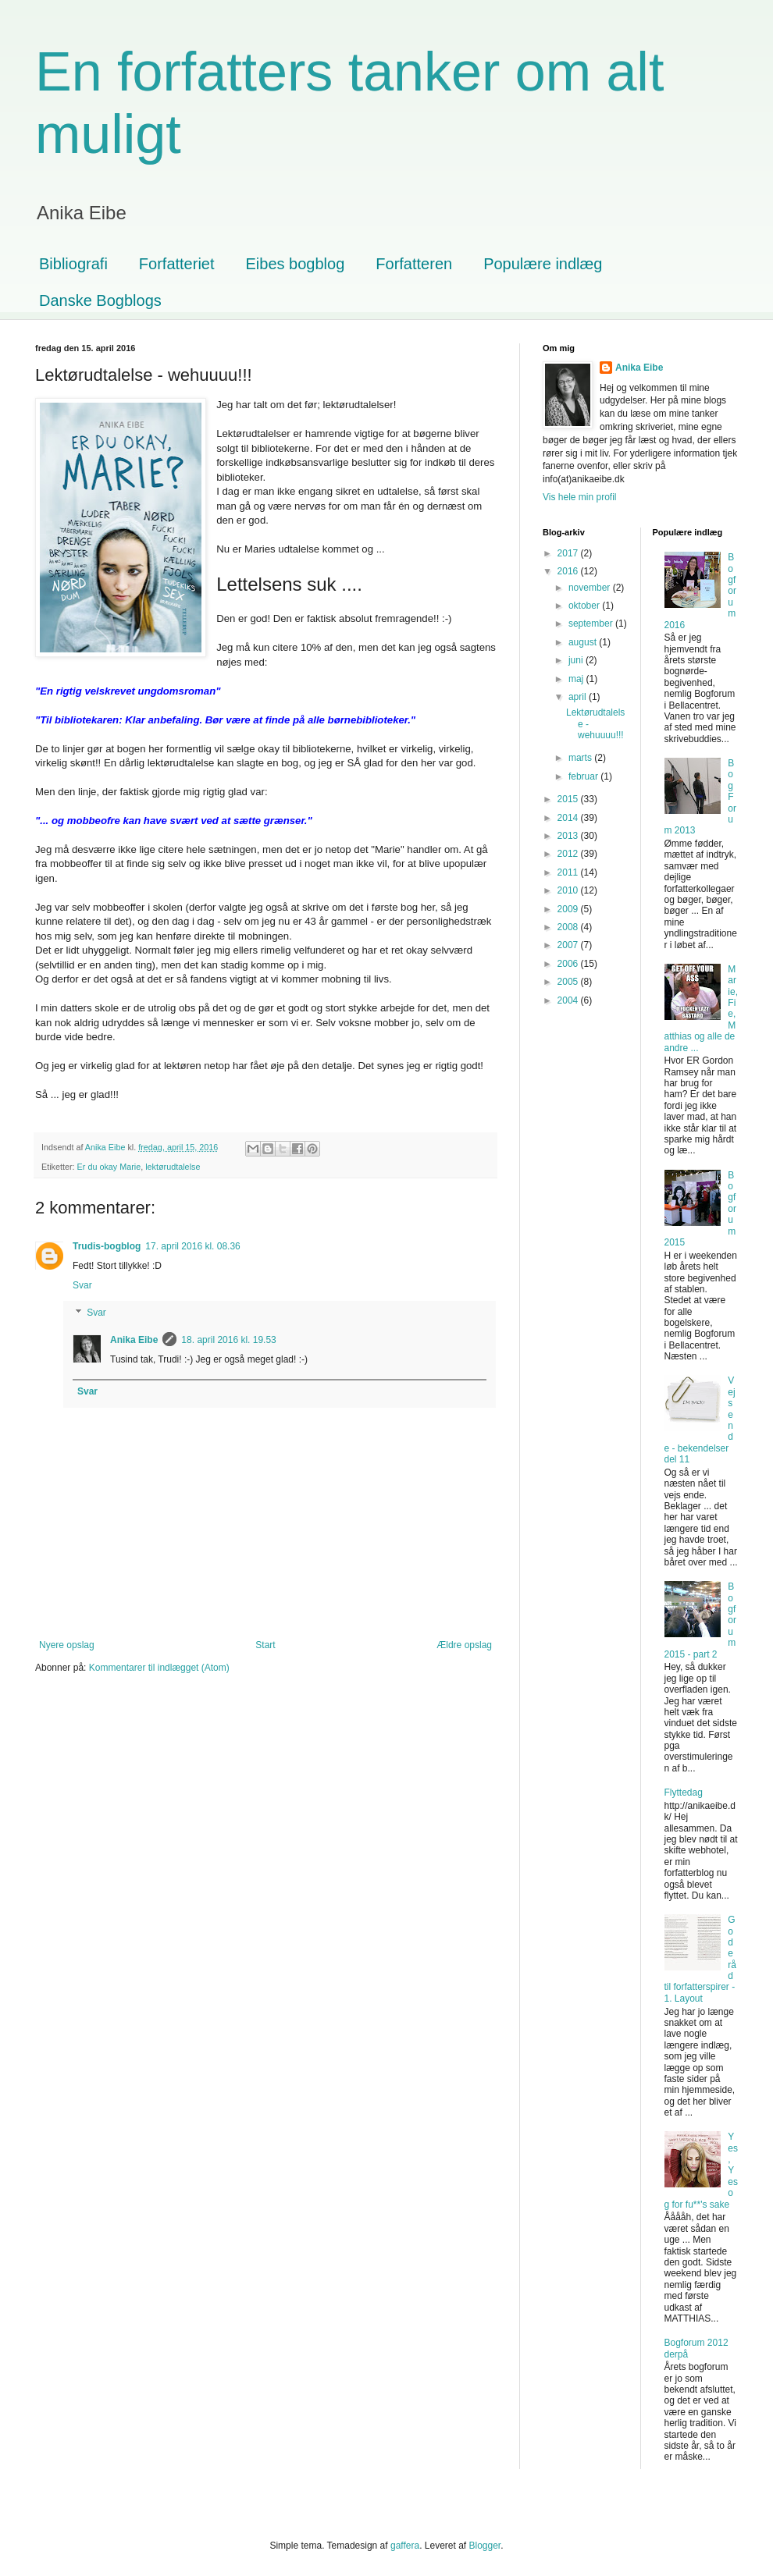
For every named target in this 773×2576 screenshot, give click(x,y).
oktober (585, 605)
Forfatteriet (177, 263)
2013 (569, 835)
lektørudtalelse (172, 1166)
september (591, 623)
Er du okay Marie (109, 1166)
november (590, 587)
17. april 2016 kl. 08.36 (192, 1246)
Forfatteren (414, 263)
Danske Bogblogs (100, 300)
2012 (569, 853)
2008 (569, 927)
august (583, 642)
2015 (569, 799)
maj (577, 678)
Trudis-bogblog (107, 1246)
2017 (569, 553)
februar (584, 776)
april (578, 696)
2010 (569, 890)
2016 (569, 571)
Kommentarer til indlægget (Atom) (159, 1667)
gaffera (404, 2545)
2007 (569, 945)
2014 (569, 817)
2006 (569, 963)
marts (581, 757)
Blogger (485, 2545)
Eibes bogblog (295, 263)
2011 (569, 872)
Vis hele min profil (580, 497)
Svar (82, 1285)
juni (577, 660)
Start (265, 1645)
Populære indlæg (542, 263)
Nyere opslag (66, 1645)
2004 (569, 1000)
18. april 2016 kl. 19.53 (228, 1339)
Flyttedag (683, 1792)
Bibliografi (73, 263)
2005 (569, 981)
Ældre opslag (464, 1645)
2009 (569, 909)
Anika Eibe (134, 1339)
